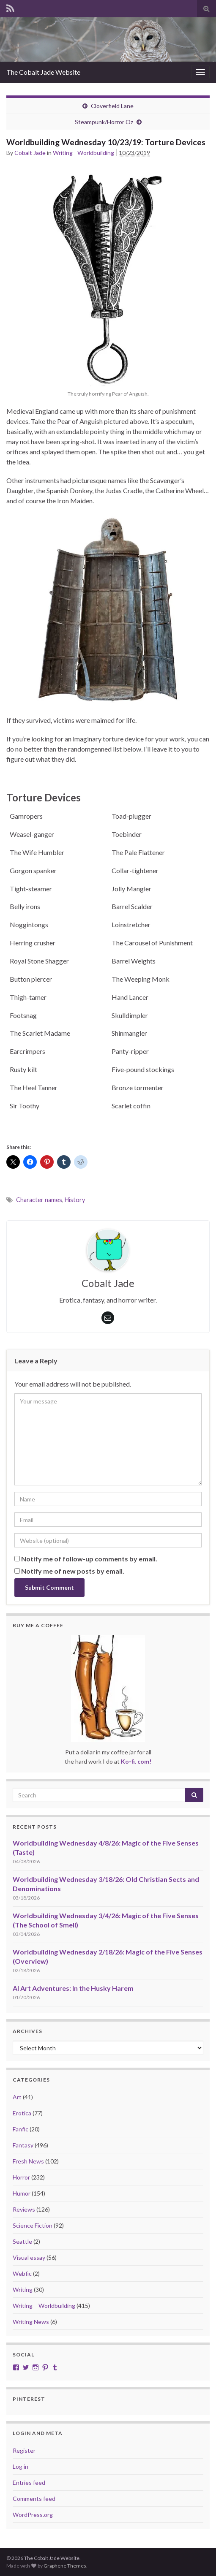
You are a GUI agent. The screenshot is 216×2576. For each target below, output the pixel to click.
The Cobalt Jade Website (43, 72)
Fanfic (20, 2129)
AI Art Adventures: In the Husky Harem (73, 1988)
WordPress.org (33, 2514)
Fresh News (28, 2161)
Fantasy (23, 2145)
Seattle (22, 2241)
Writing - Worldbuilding (83, 152)
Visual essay (29, 2257)
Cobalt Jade (30, 152)
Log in (20, 2466)
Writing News (31, 2321)
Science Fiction (32, 2225)
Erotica (22, 2113)
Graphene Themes (65, 2565)
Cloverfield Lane (112, 105)
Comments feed (34, 2498)
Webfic (22, 2273)
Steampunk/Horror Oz (104, 121)
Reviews (24, 2209)
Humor (21, 2193)
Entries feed (29, 2482)
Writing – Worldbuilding (44, 2305)
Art (17, 2097)
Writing (23, 2289)
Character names (39, 1199)
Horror (21, 2177)
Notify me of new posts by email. (72, 1571)
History (75, 1199)
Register (24, 2450)
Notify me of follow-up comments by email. (89, 1559)
